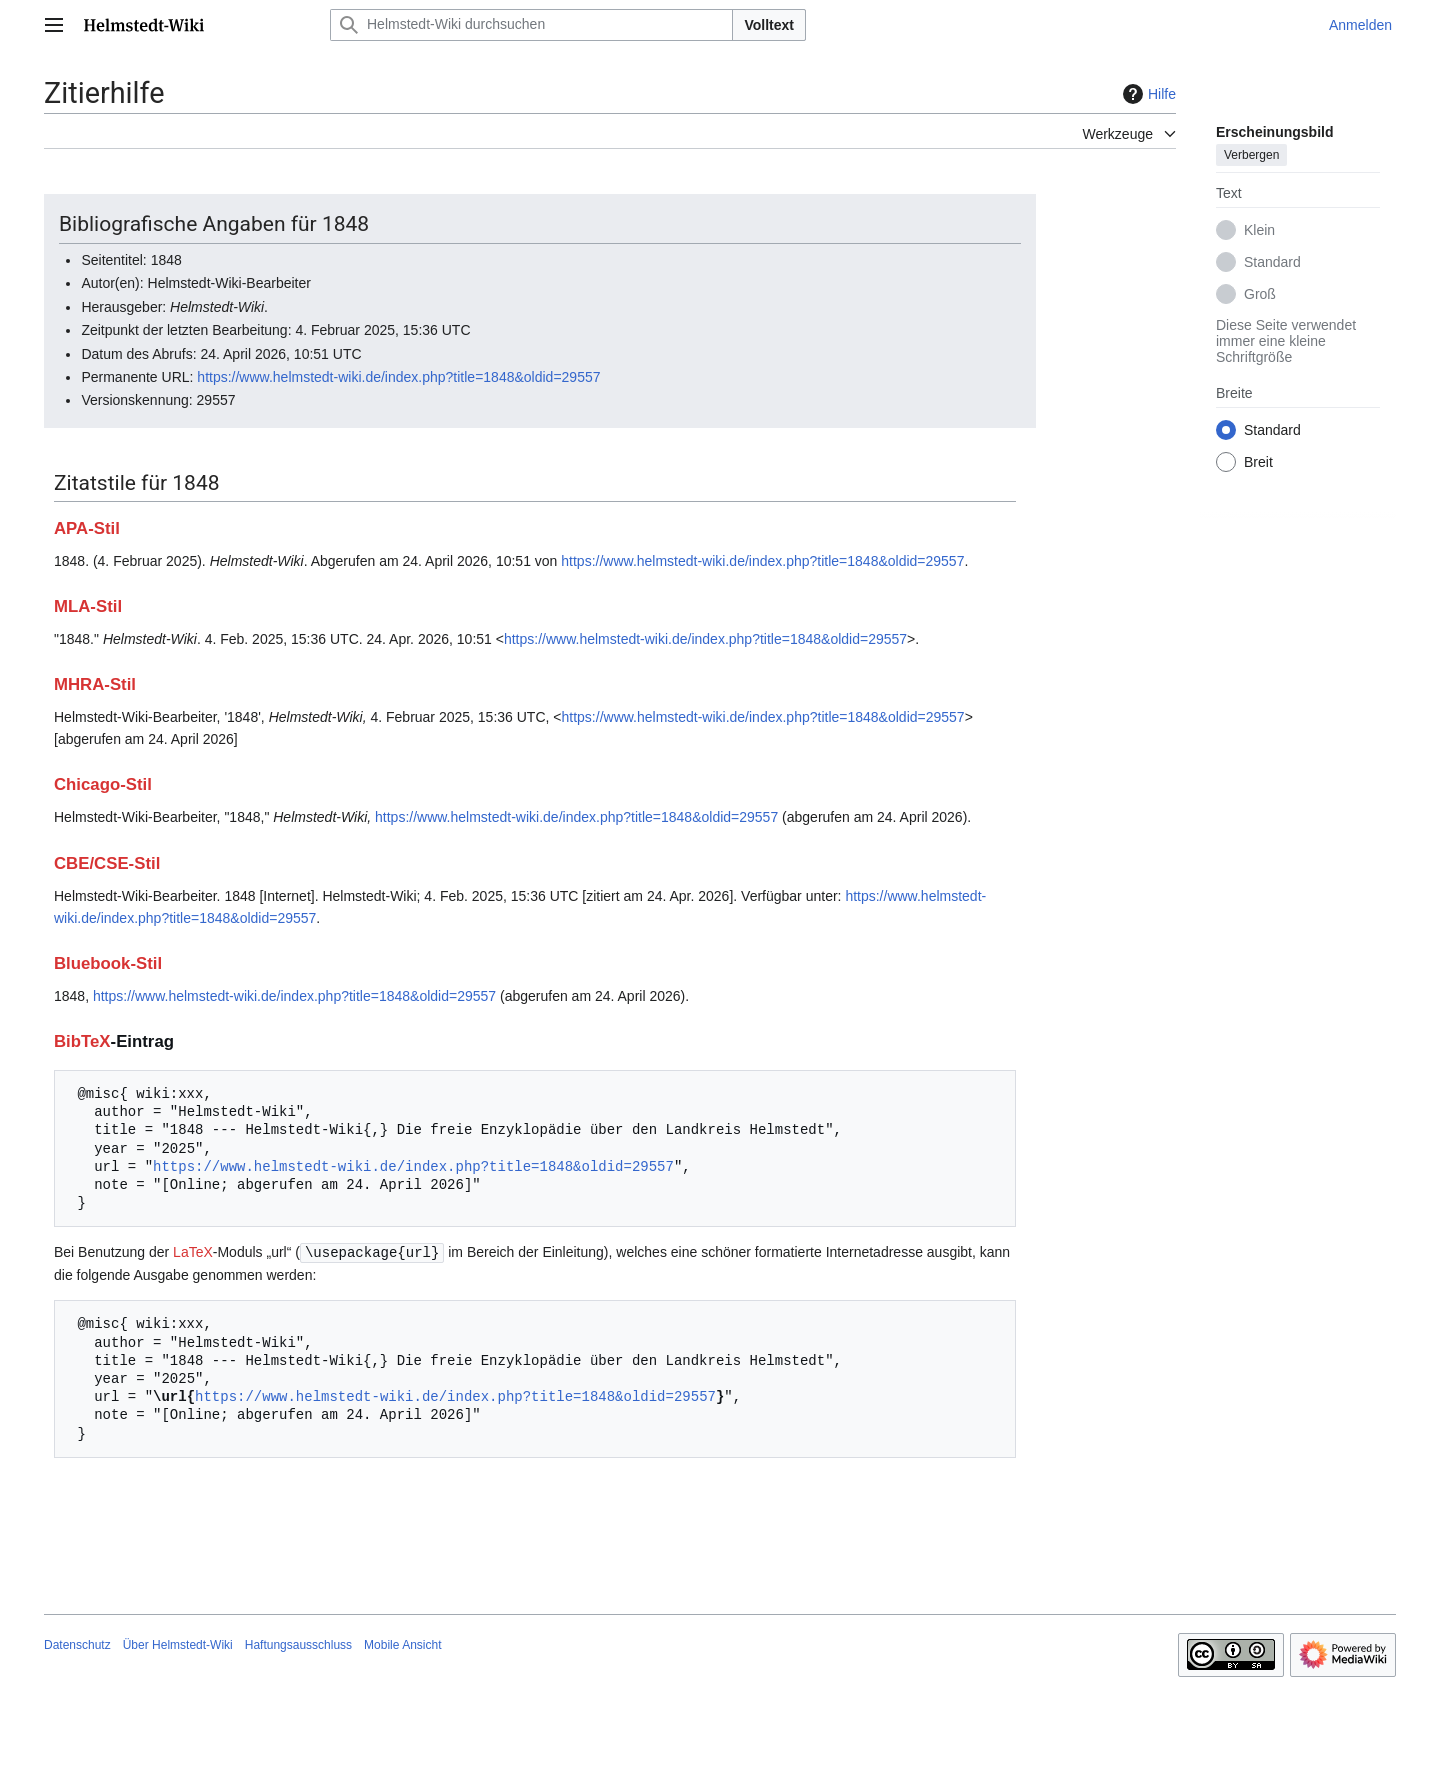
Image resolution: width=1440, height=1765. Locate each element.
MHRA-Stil (95, 684)
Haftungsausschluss (298, 1644)
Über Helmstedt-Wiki (178, 1644)
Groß (1260, 294)
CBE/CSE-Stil (107, 863)
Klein (1259, 230)
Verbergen (1251, 155)
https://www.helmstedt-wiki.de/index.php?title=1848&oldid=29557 (398, 377)
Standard (1272, 262)
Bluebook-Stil (108, 963)
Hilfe (1147, 94)
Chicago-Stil (103, 784)
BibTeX (82, 1041)
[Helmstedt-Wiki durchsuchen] (531, 25)
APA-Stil (87, 528)
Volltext (769, 25)
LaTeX (193, 1252)
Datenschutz (77, 1644)
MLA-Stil (88, 606)
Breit (1258, 462)
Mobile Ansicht (402, 1644)
